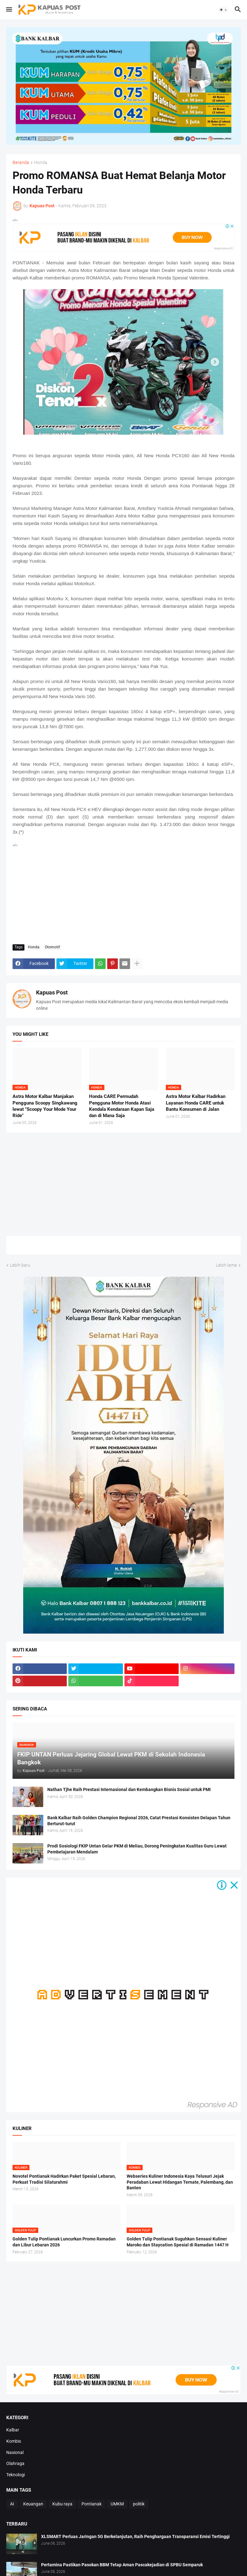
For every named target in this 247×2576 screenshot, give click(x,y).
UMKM (117, 2503)
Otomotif (52, 947)
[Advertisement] (123, 892)
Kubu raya (62, 2503)
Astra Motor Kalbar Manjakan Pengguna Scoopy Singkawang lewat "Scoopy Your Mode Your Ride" (45, 1106)
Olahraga (15, 2463)
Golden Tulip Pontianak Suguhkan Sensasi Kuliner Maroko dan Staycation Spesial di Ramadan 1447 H (178, 2241)
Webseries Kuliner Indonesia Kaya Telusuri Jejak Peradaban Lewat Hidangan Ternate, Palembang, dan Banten (180, 2182)
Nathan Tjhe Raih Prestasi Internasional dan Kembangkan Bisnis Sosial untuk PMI (129, 1789)
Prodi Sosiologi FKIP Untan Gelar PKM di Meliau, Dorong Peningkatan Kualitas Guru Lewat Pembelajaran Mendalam (137, 1848)
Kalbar (12, 2429)
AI (12, 2503)
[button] (8, 9)
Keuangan (33, 2503)
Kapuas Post (52, 992)
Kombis (13, 2441)
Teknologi (15, 2474)
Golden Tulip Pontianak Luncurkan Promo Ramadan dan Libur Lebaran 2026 (64, 2241)
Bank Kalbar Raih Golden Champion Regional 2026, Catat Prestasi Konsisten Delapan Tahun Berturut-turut (138, 1820)
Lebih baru (20, 1265)
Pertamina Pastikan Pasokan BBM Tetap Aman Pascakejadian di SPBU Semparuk (122, 2564)
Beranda (21, 162)
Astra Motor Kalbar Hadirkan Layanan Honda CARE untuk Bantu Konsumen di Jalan (195, 1103)
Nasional (15, 2452)
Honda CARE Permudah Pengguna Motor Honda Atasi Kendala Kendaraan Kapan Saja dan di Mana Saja (121, 1106)
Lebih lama (226, 1265)
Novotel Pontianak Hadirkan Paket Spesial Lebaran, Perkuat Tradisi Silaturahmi (64, 2179)
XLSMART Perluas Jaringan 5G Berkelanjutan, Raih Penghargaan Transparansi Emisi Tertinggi (135, 2536)
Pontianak (91, 2503)
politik (139, 2503)
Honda (40, 162)
